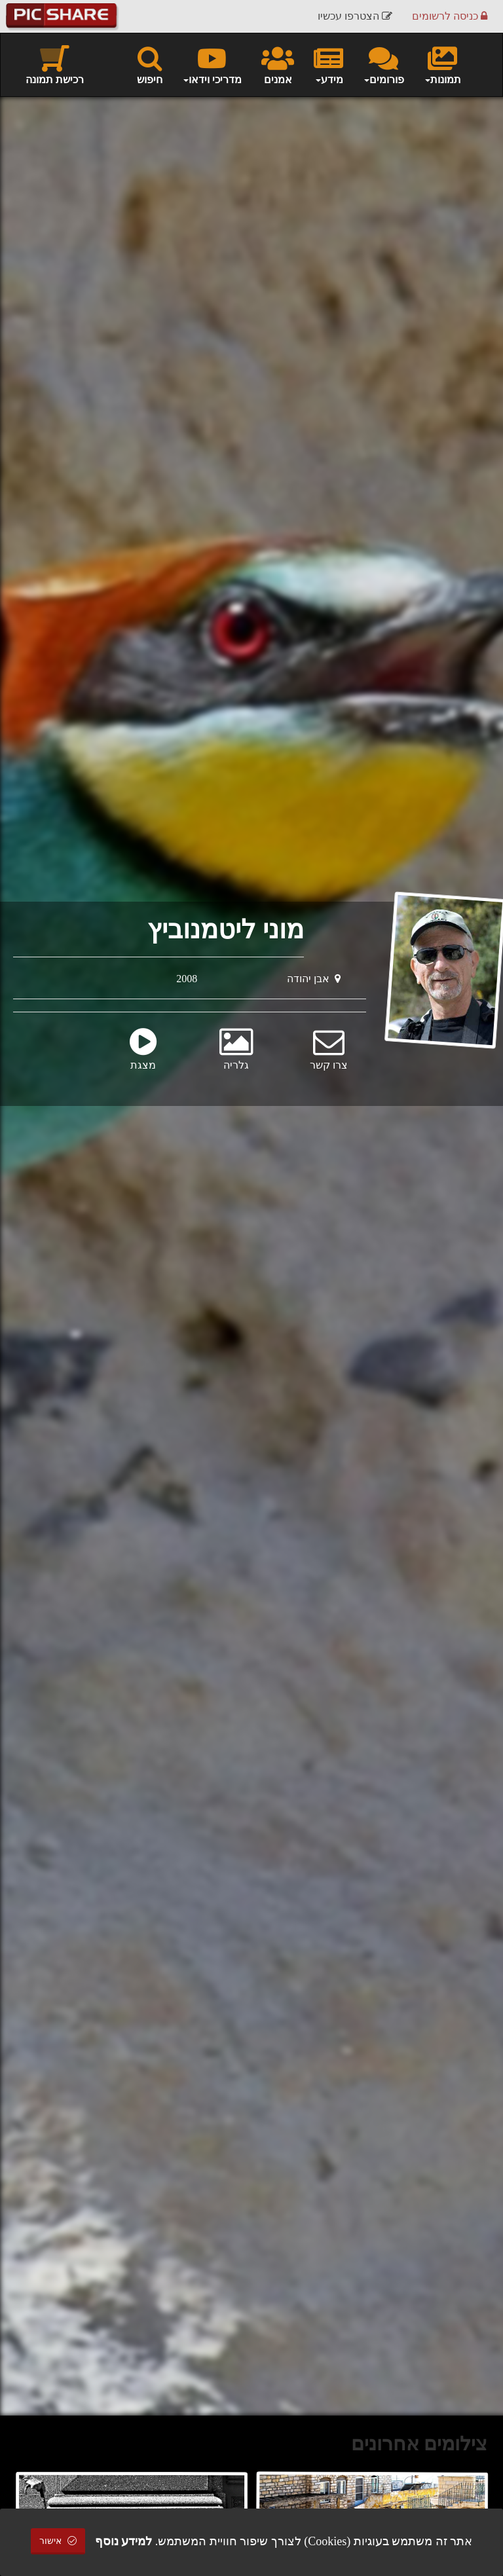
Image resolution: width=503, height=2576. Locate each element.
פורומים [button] (383, 64)
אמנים (277, 64)
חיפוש (149, 64)
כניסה (449, 16)
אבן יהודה (314, 978)
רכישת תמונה (55, 64)
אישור (58, 2541)
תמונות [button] (442, 64)
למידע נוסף (124, 2541)
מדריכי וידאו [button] (212, 64)
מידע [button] (328, 64)
